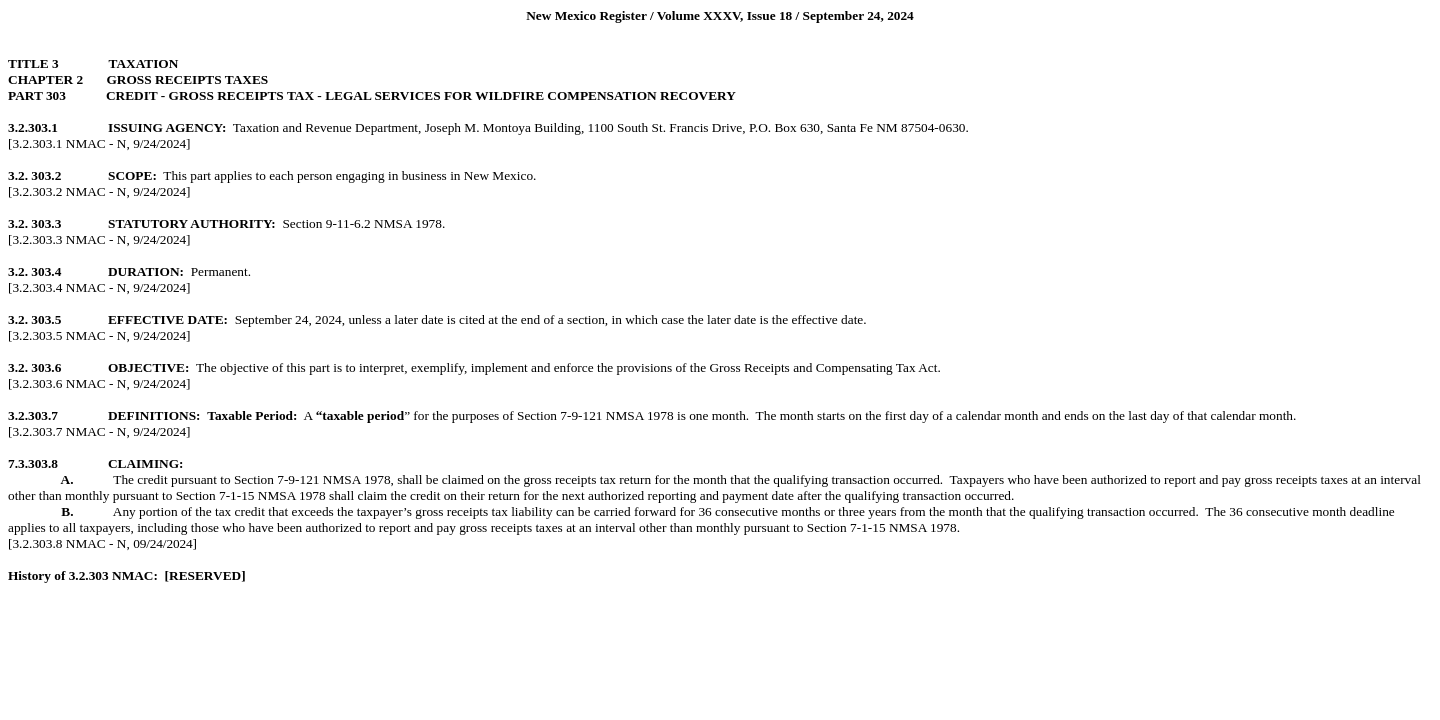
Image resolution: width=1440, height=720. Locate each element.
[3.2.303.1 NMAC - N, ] (99, 143)
